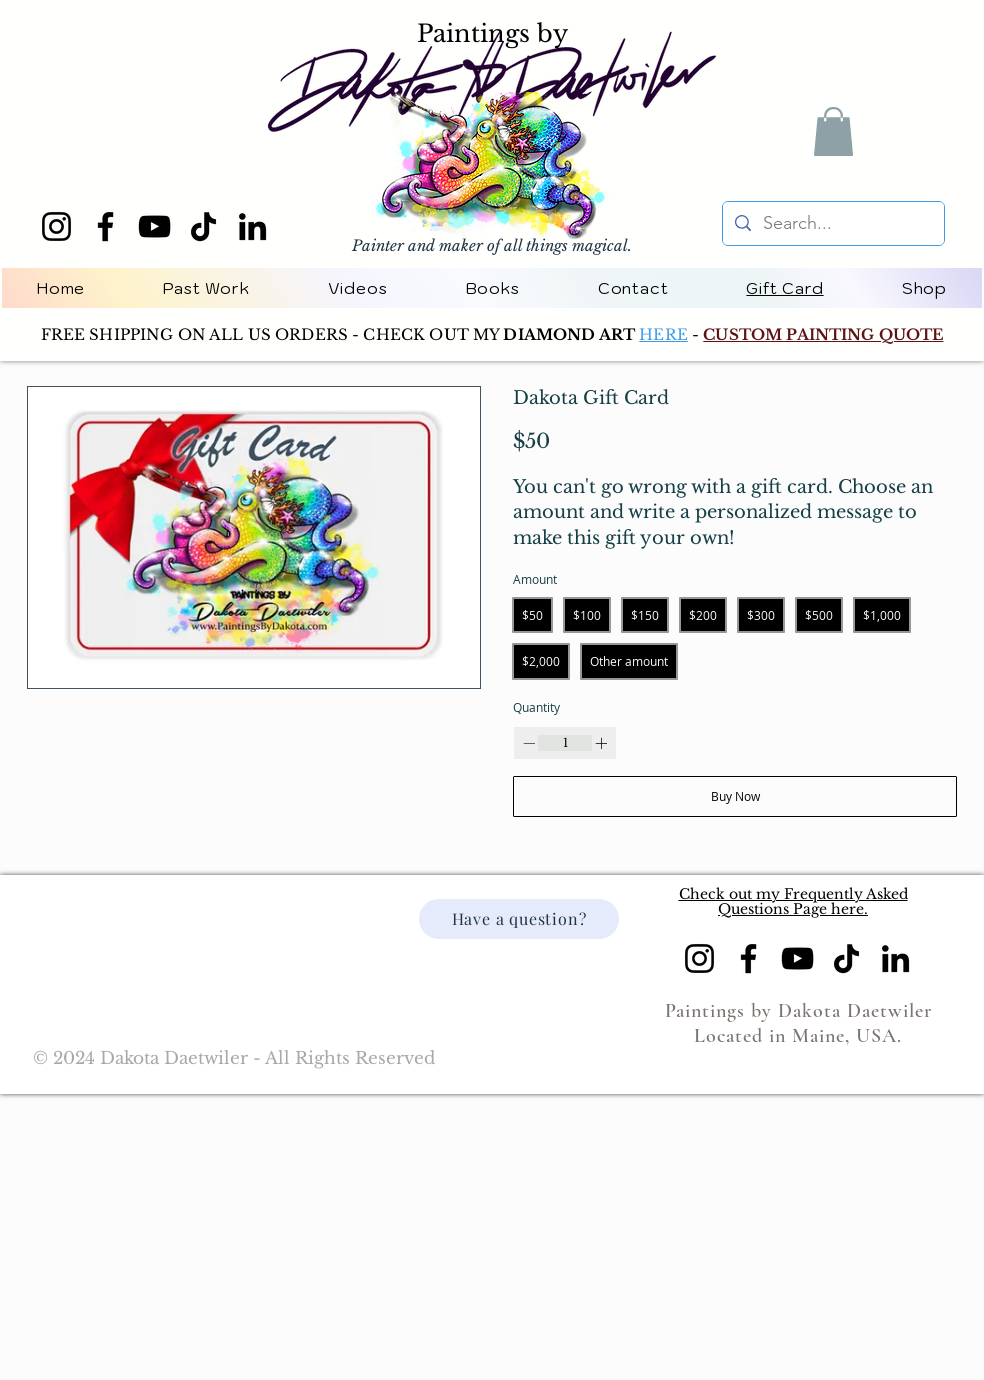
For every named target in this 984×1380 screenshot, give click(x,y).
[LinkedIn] (252, 226)
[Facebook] (105, 226)
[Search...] (832, 223)
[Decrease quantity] (529, 743)
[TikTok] (203, 226)
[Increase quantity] (601, 743)
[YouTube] (154, 226)
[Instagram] (56, 226)
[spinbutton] (565, 743)
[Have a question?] (519, 919)
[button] (833, 131)
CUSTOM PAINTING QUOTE (823, 334)
